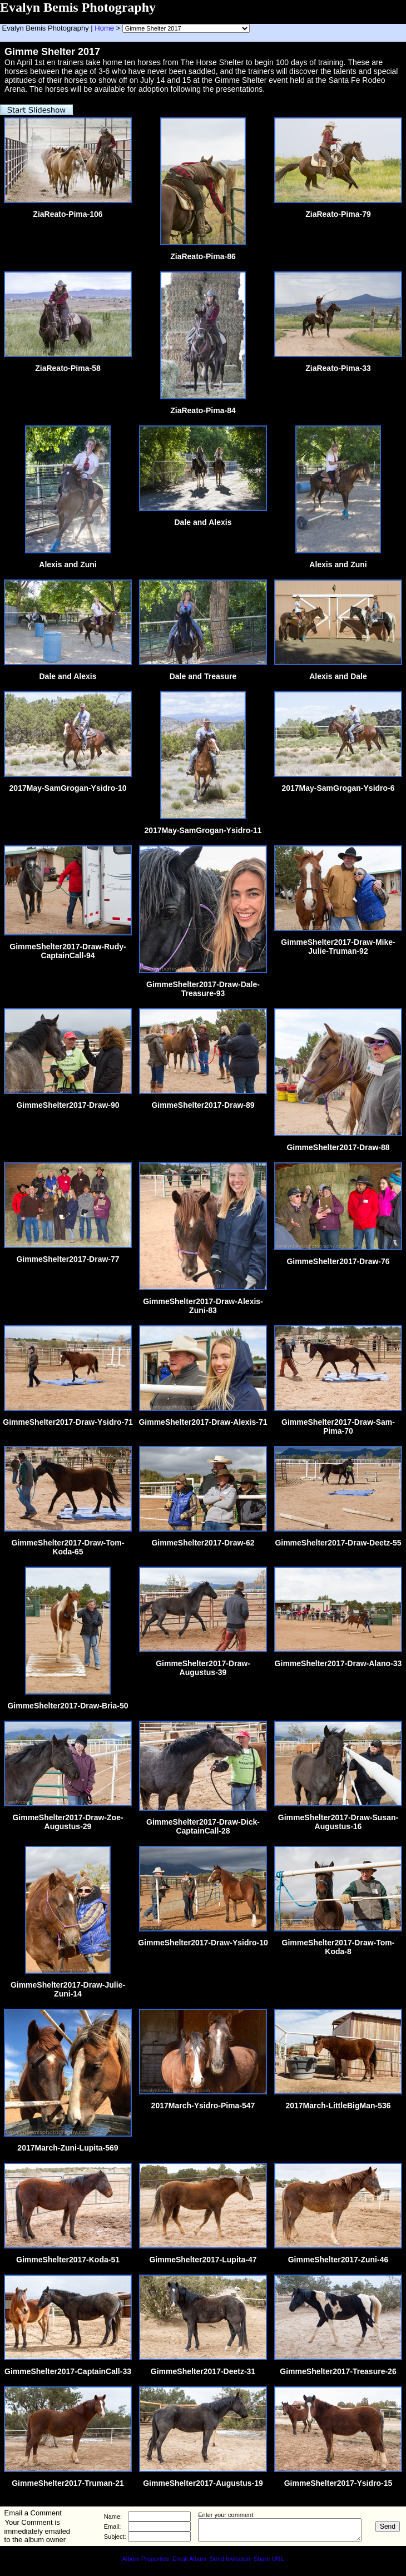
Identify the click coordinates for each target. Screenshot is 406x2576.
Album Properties (145, 2558)
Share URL (269, 2558)
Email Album (189, 2558)
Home (104, 28)
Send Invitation (230, 2558)
